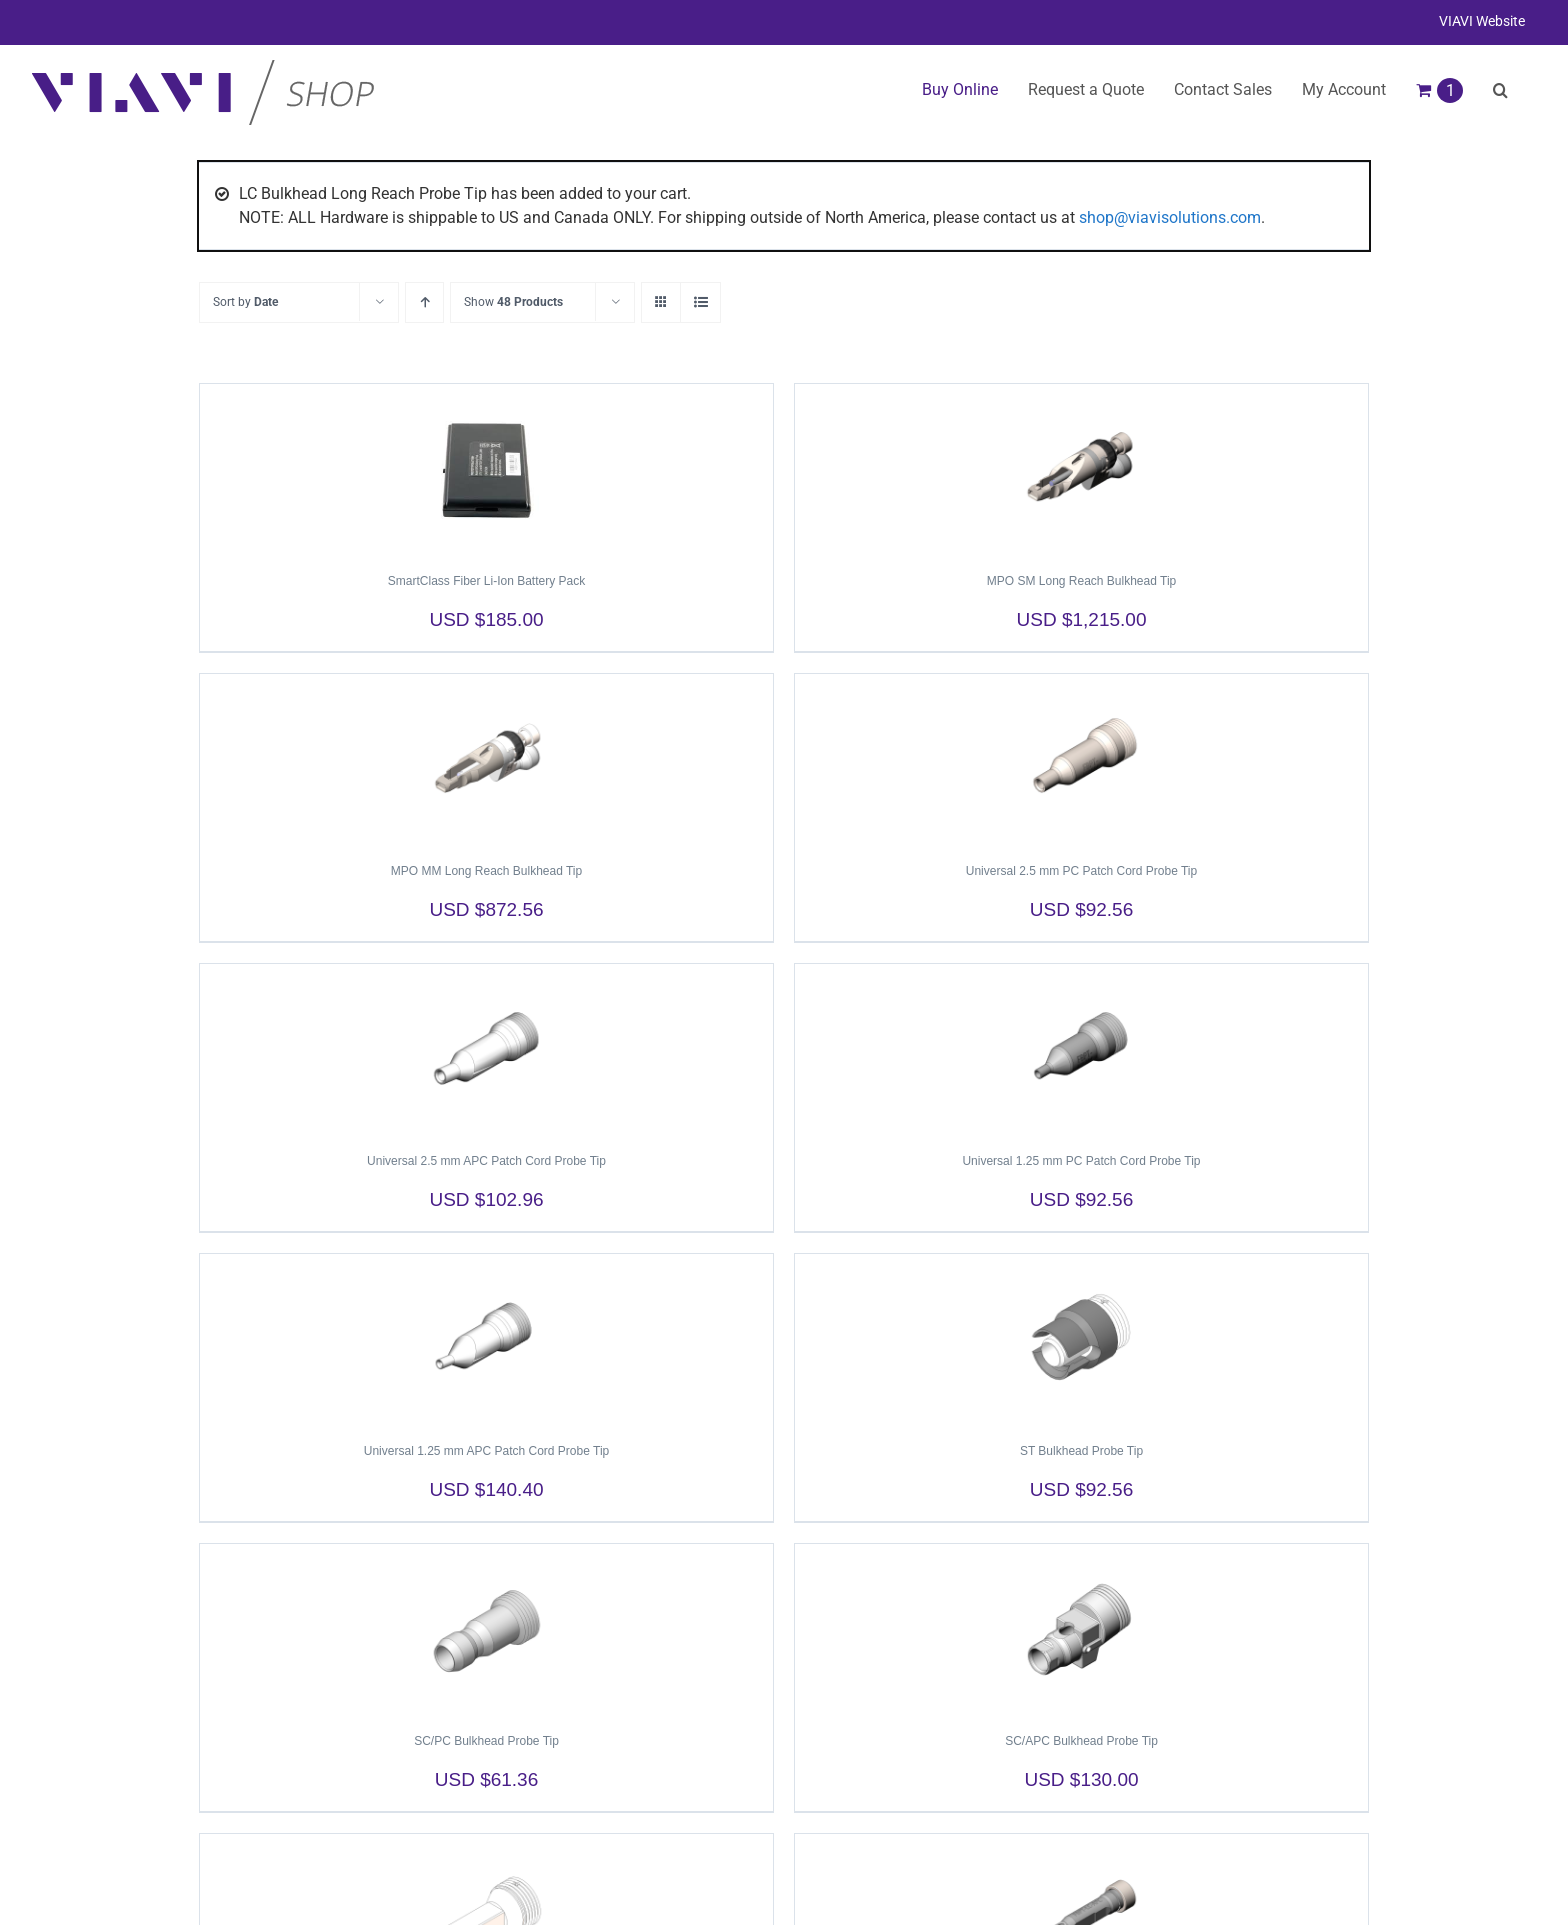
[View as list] (700, 302)
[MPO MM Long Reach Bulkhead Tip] (486, 759)
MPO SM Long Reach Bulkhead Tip (1081, 581)
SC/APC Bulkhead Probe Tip (1081, 1741)
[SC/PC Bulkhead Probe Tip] (486, 1629)
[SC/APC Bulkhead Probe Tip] (1081, 1629)
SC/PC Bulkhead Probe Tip (486, 1741)
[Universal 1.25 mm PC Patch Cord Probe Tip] (1081, 1049)
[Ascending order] (424, 302)
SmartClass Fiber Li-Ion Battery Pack (486, 581)
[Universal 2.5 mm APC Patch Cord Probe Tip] (486, 1049)
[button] (1500, 90)
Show (513, 302)
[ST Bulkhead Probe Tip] (1081, 1339)
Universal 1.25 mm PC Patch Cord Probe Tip (1081, 1161)
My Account (1344, 89)
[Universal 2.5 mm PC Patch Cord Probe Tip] (1081, 759)
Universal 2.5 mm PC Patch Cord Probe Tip (1081, 871)
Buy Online (960, 89)
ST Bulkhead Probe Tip (1081, 1451)
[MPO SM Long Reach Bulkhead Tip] (1081, 469)
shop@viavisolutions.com (1170, 217)
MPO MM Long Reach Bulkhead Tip (486, 871)
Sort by (245, 302)
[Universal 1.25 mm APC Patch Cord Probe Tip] (486, 1339)
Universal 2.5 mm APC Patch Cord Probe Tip (486, 1161)
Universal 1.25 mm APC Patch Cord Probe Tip (486, 1451)
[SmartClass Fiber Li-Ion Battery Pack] (486, 469)
